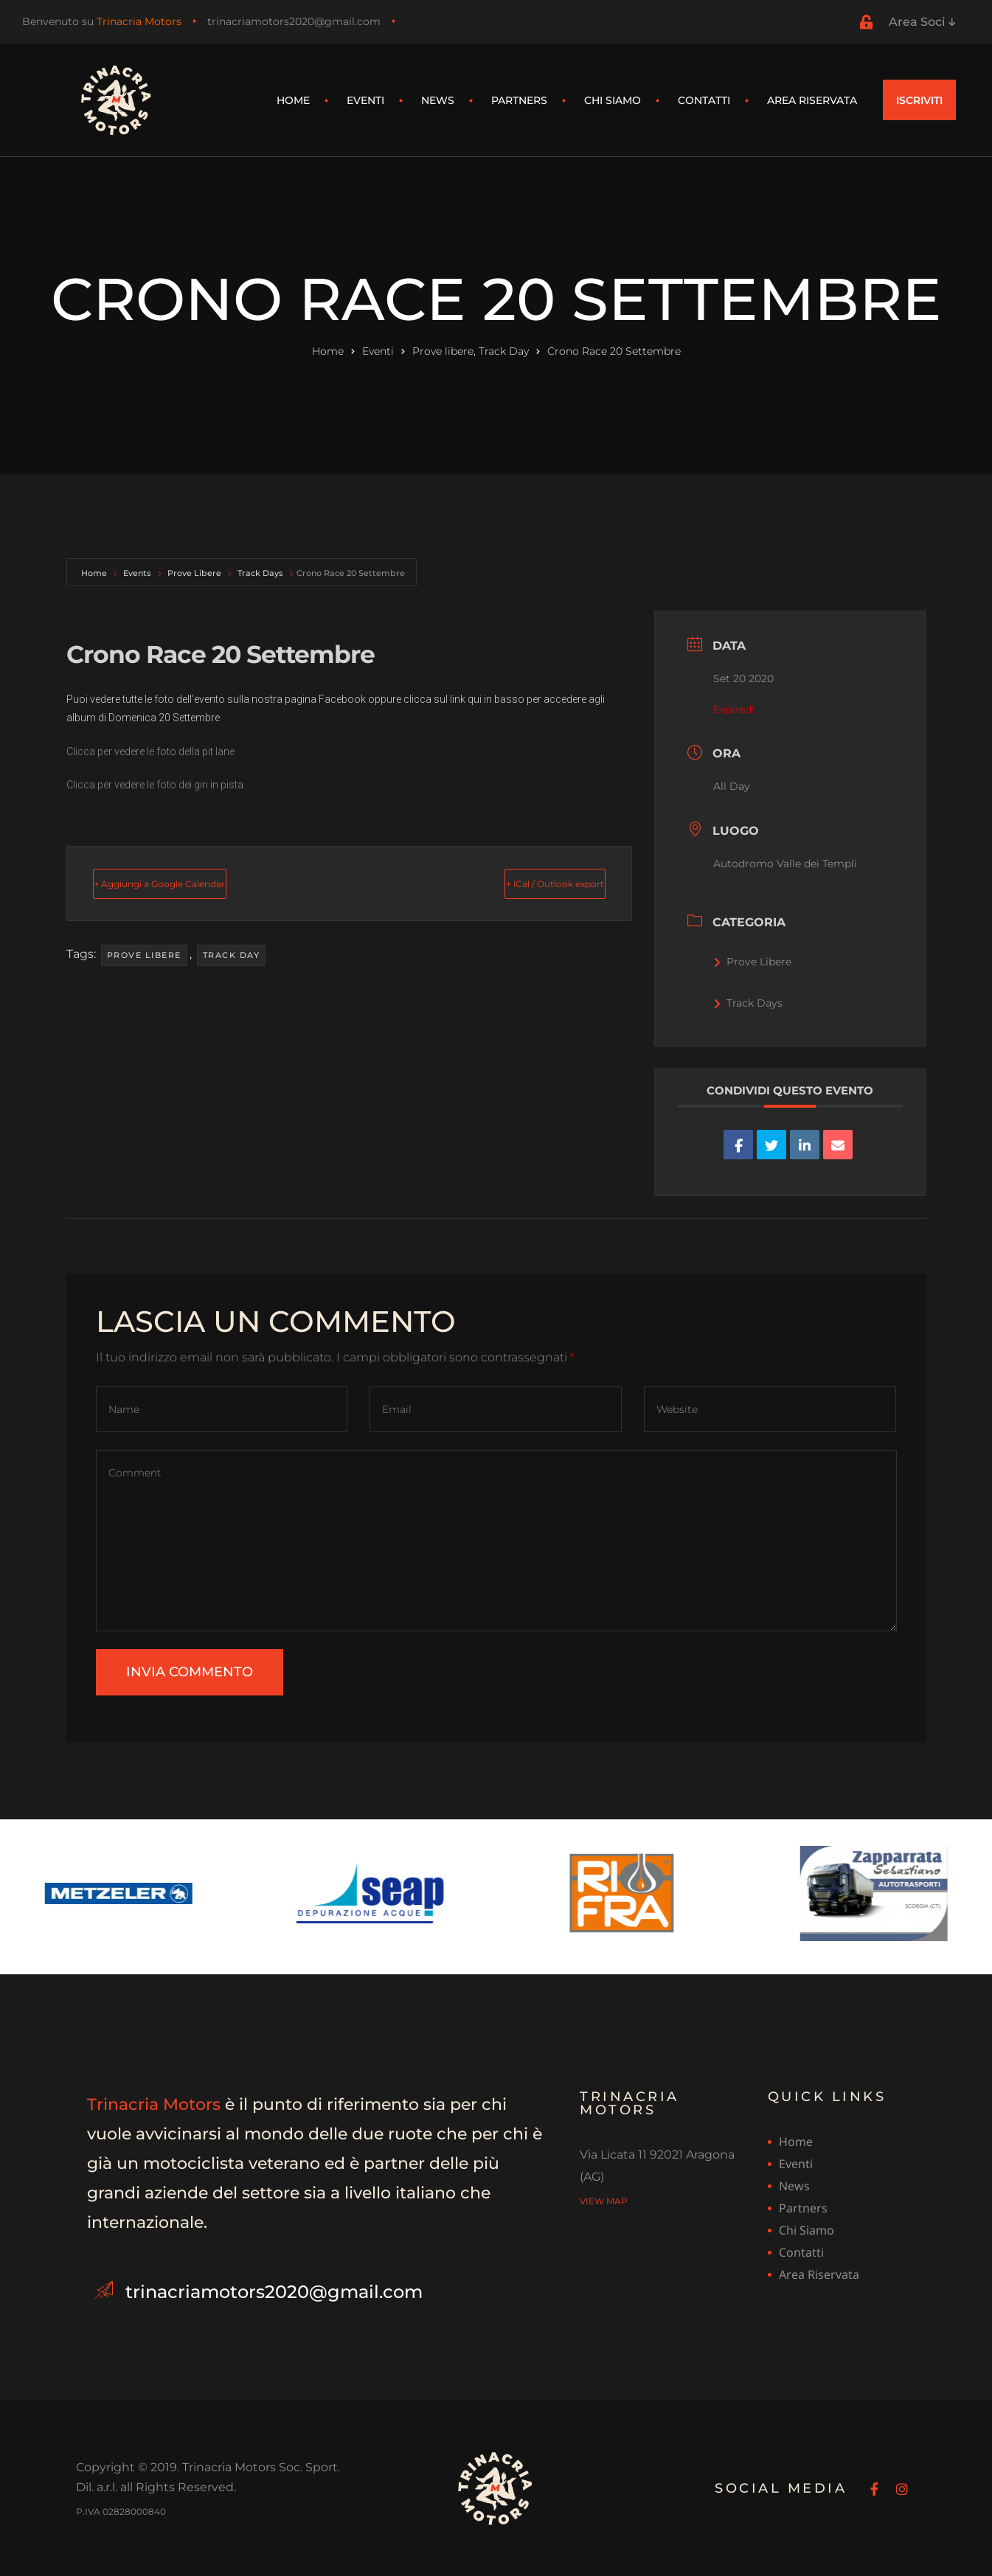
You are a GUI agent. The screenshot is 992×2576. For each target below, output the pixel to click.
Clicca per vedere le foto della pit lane (150, 751)
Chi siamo (612, 100)
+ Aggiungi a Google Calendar (197, 883)
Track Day (231, 955)
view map (604, 2199)
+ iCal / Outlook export (523, 883)
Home (293, 100)
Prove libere (144, 955)
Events (137, 573)
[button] (920, 100)
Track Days (260, 573)
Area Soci (922, 22)
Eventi (365, 100)
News (437, 100)
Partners (519, 100)
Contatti (704, 100)
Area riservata (812, 100)
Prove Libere (194, 573)
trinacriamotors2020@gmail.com (294, 21)
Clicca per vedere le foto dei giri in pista (154, 785)
